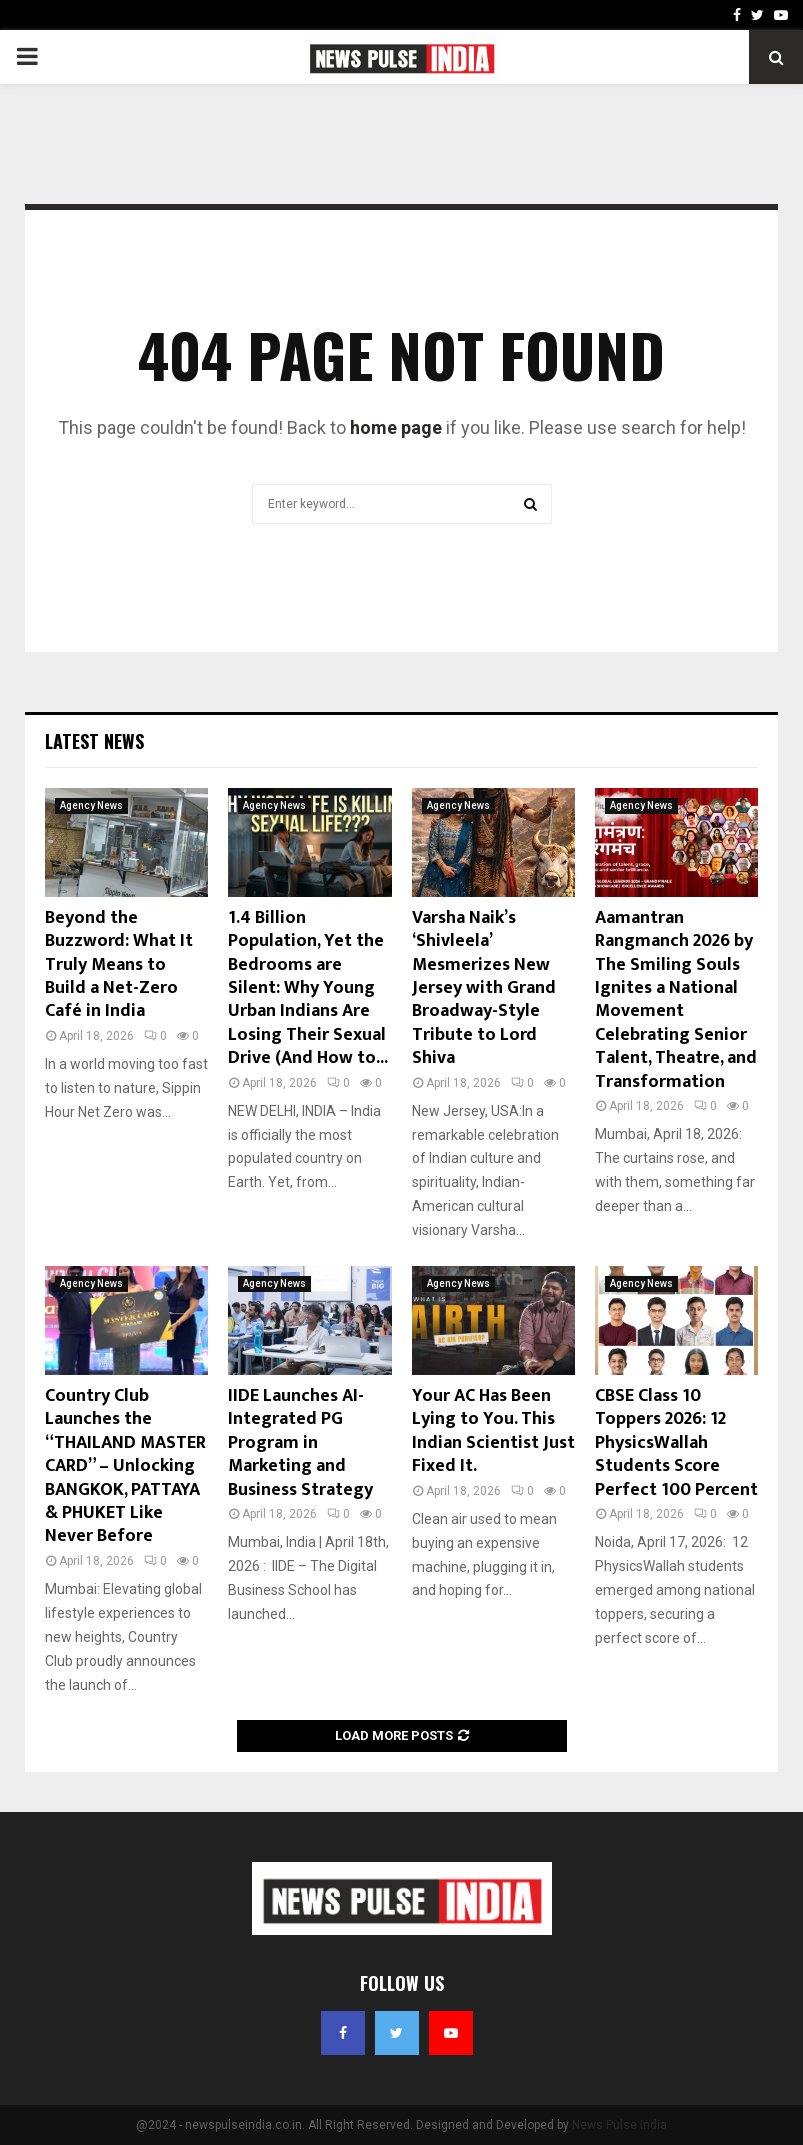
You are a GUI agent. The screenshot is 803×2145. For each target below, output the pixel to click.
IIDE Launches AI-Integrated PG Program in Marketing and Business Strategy (300, 1443)
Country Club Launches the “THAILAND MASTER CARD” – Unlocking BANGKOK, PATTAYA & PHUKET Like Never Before (125, 1466)
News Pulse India (619, 2125)
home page (396, 427)
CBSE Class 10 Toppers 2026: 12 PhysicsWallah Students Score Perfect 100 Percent (676, 1443)
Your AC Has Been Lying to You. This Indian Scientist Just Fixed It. (493, 1431)
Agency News (91, 805)
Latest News (94, 741)
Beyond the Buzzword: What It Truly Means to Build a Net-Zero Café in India (119, 965)
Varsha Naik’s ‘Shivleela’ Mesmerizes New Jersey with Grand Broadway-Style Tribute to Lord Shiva (484, 988)
